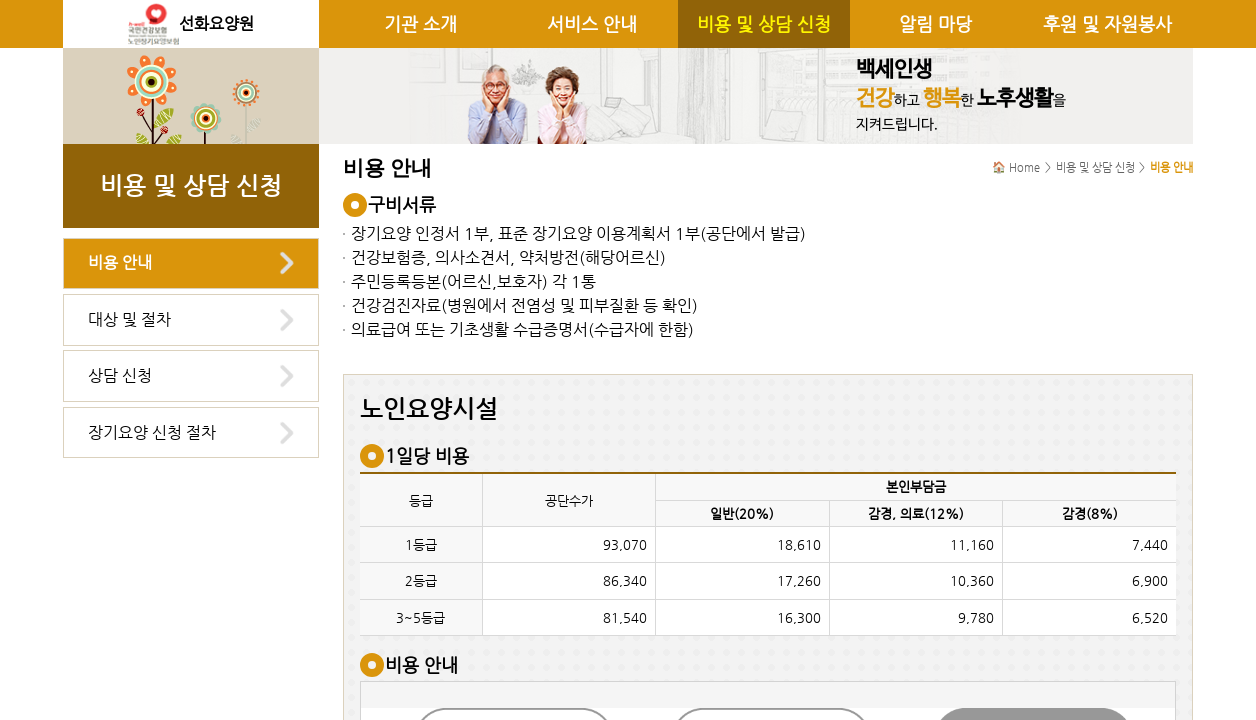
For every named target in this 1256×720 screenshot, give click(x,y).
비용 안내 (120, 262)
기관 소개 (420, 24)
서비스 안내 (592, 24)
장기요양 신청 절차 (152, 432)
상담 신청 (120, 375)
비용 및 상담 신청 (764, 24)
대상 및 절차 (129, 319)
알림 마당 (935, 24)
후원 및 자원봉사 (1107, 24)
